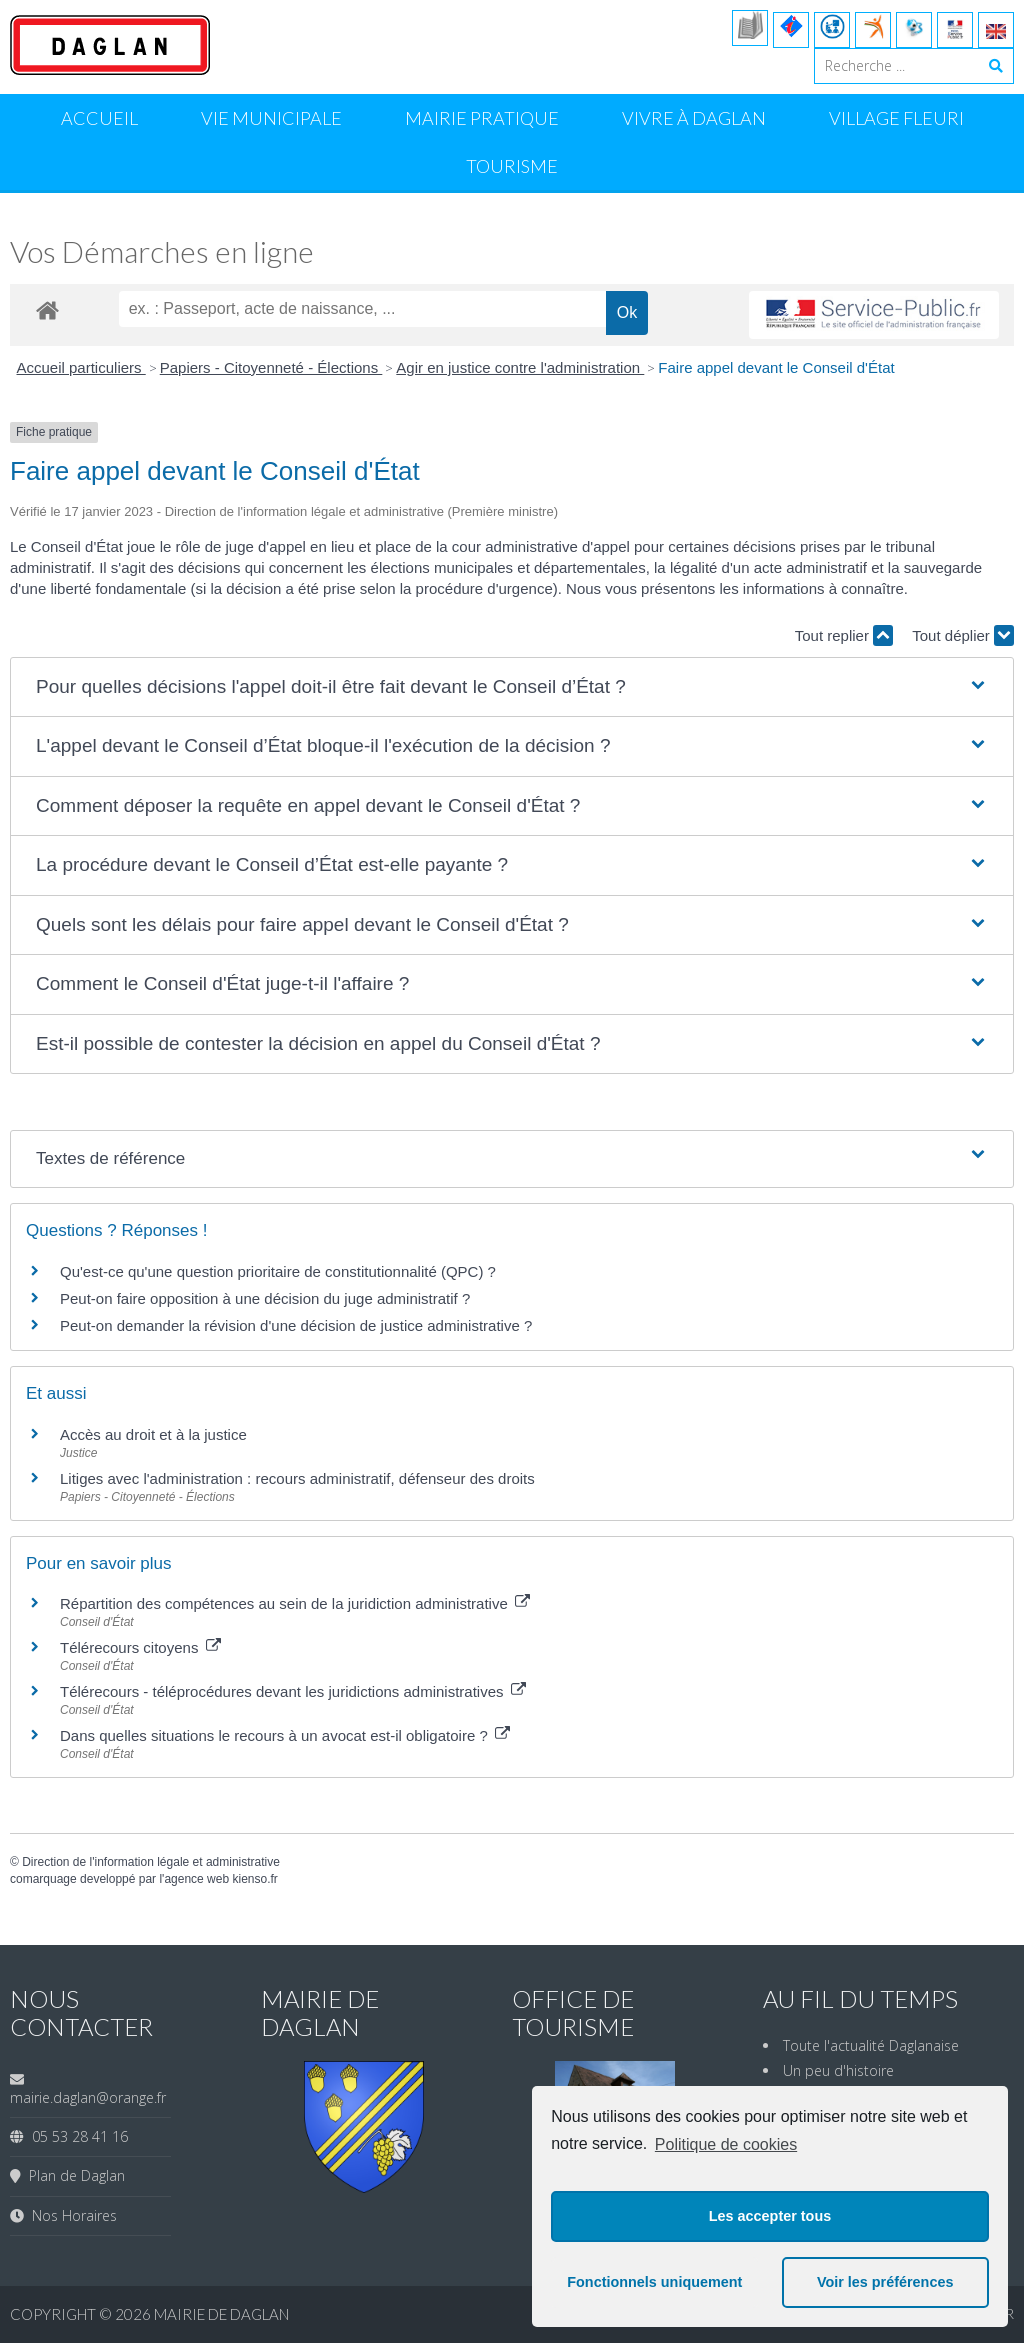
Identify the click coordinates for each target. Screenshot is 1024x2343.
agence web (196, 1879)
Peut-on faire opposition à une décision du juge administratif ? (265, 1298)
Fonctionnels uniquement (654, 2282)
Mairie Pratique (482, 118)
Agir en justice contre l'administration (520, 367)
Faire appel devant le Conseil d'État (776, 367)
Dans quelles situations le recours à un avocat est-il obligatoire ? (285, 1735)
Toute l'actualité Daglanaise (871, 2045)
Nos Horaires (70, 2215)
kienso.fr (254, 1879)
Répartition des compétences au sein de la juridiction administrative (295, 1603)
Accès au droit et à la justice (153, 1434)
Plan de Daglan (73, 2175)
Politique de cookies (726, 2144)
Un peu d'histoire (838, 2070)
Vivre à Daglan (694, 118)
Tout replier (844, 635)
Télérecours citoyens (140, 1647)
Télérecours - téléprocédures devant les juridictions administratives (293, 1691)
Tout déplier (963, 635)
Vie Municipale (271, 118)
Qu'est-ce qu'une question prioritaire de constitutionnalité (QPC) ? (278, 1271)
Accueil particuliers (81, 367)
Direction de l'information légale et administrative (151, 1862)
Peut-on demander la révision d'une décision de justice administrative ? (296, 1325)
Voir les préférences (885, 2282)
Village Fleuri (896, 118)
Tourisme (512, 166)
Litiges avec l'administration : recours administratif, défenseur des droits (297, 1478)
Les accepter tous (770, 2216)
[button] (512, 687)
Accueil (99, 118)
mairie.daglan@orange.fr (88, 2097)
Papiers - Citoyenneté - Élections (271, 367)
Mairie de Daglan (221, 2314)
